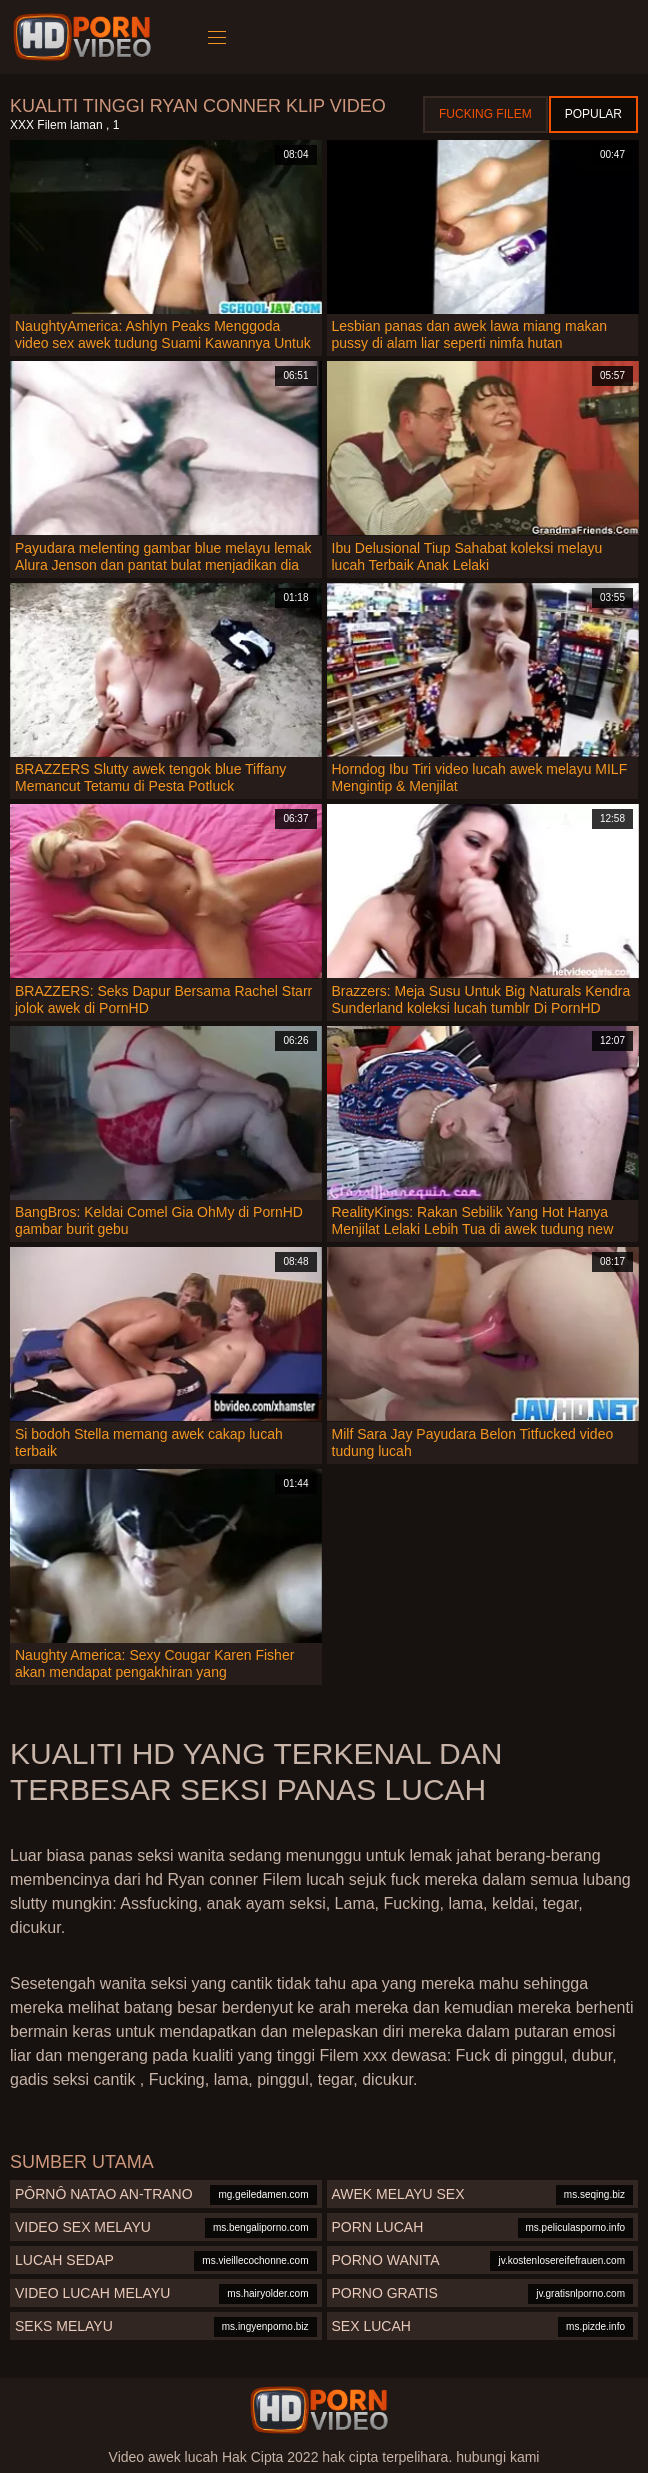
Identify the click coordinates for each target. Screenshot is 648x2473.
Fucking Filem (485, 114)
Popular (593, 114)
